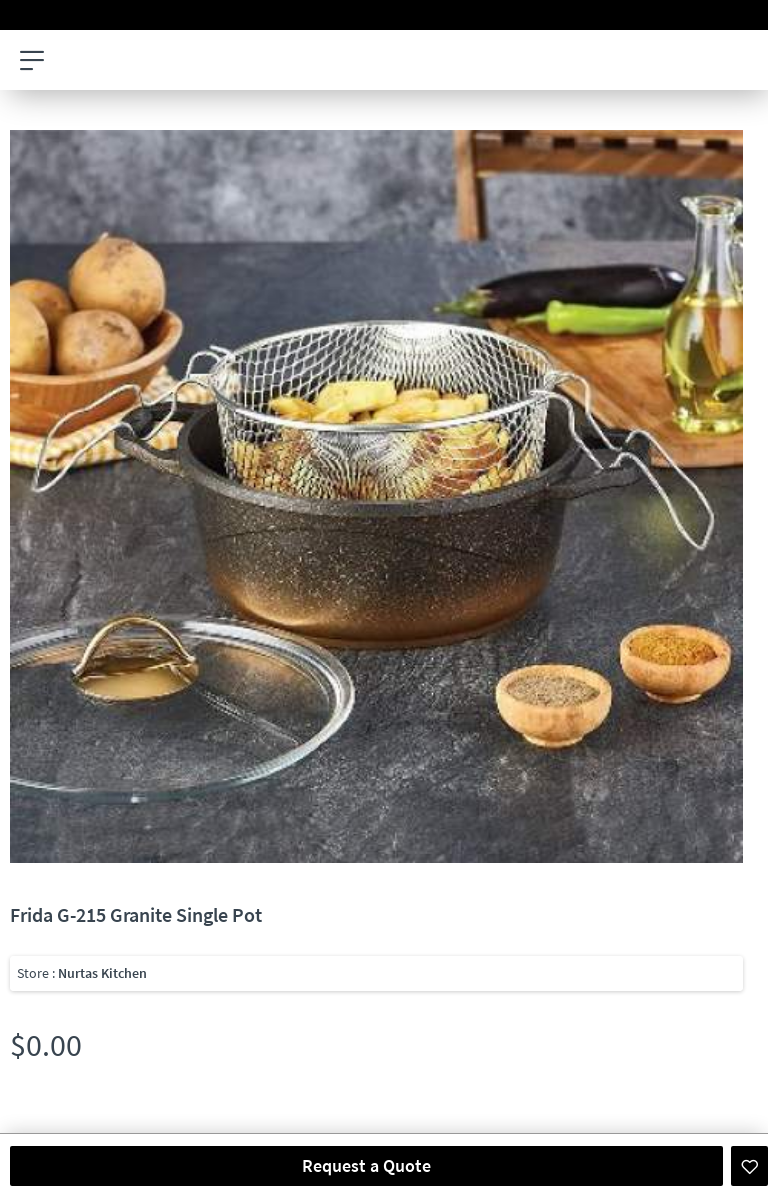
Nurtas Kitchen (102, 973)
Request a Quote (366, 1165)
